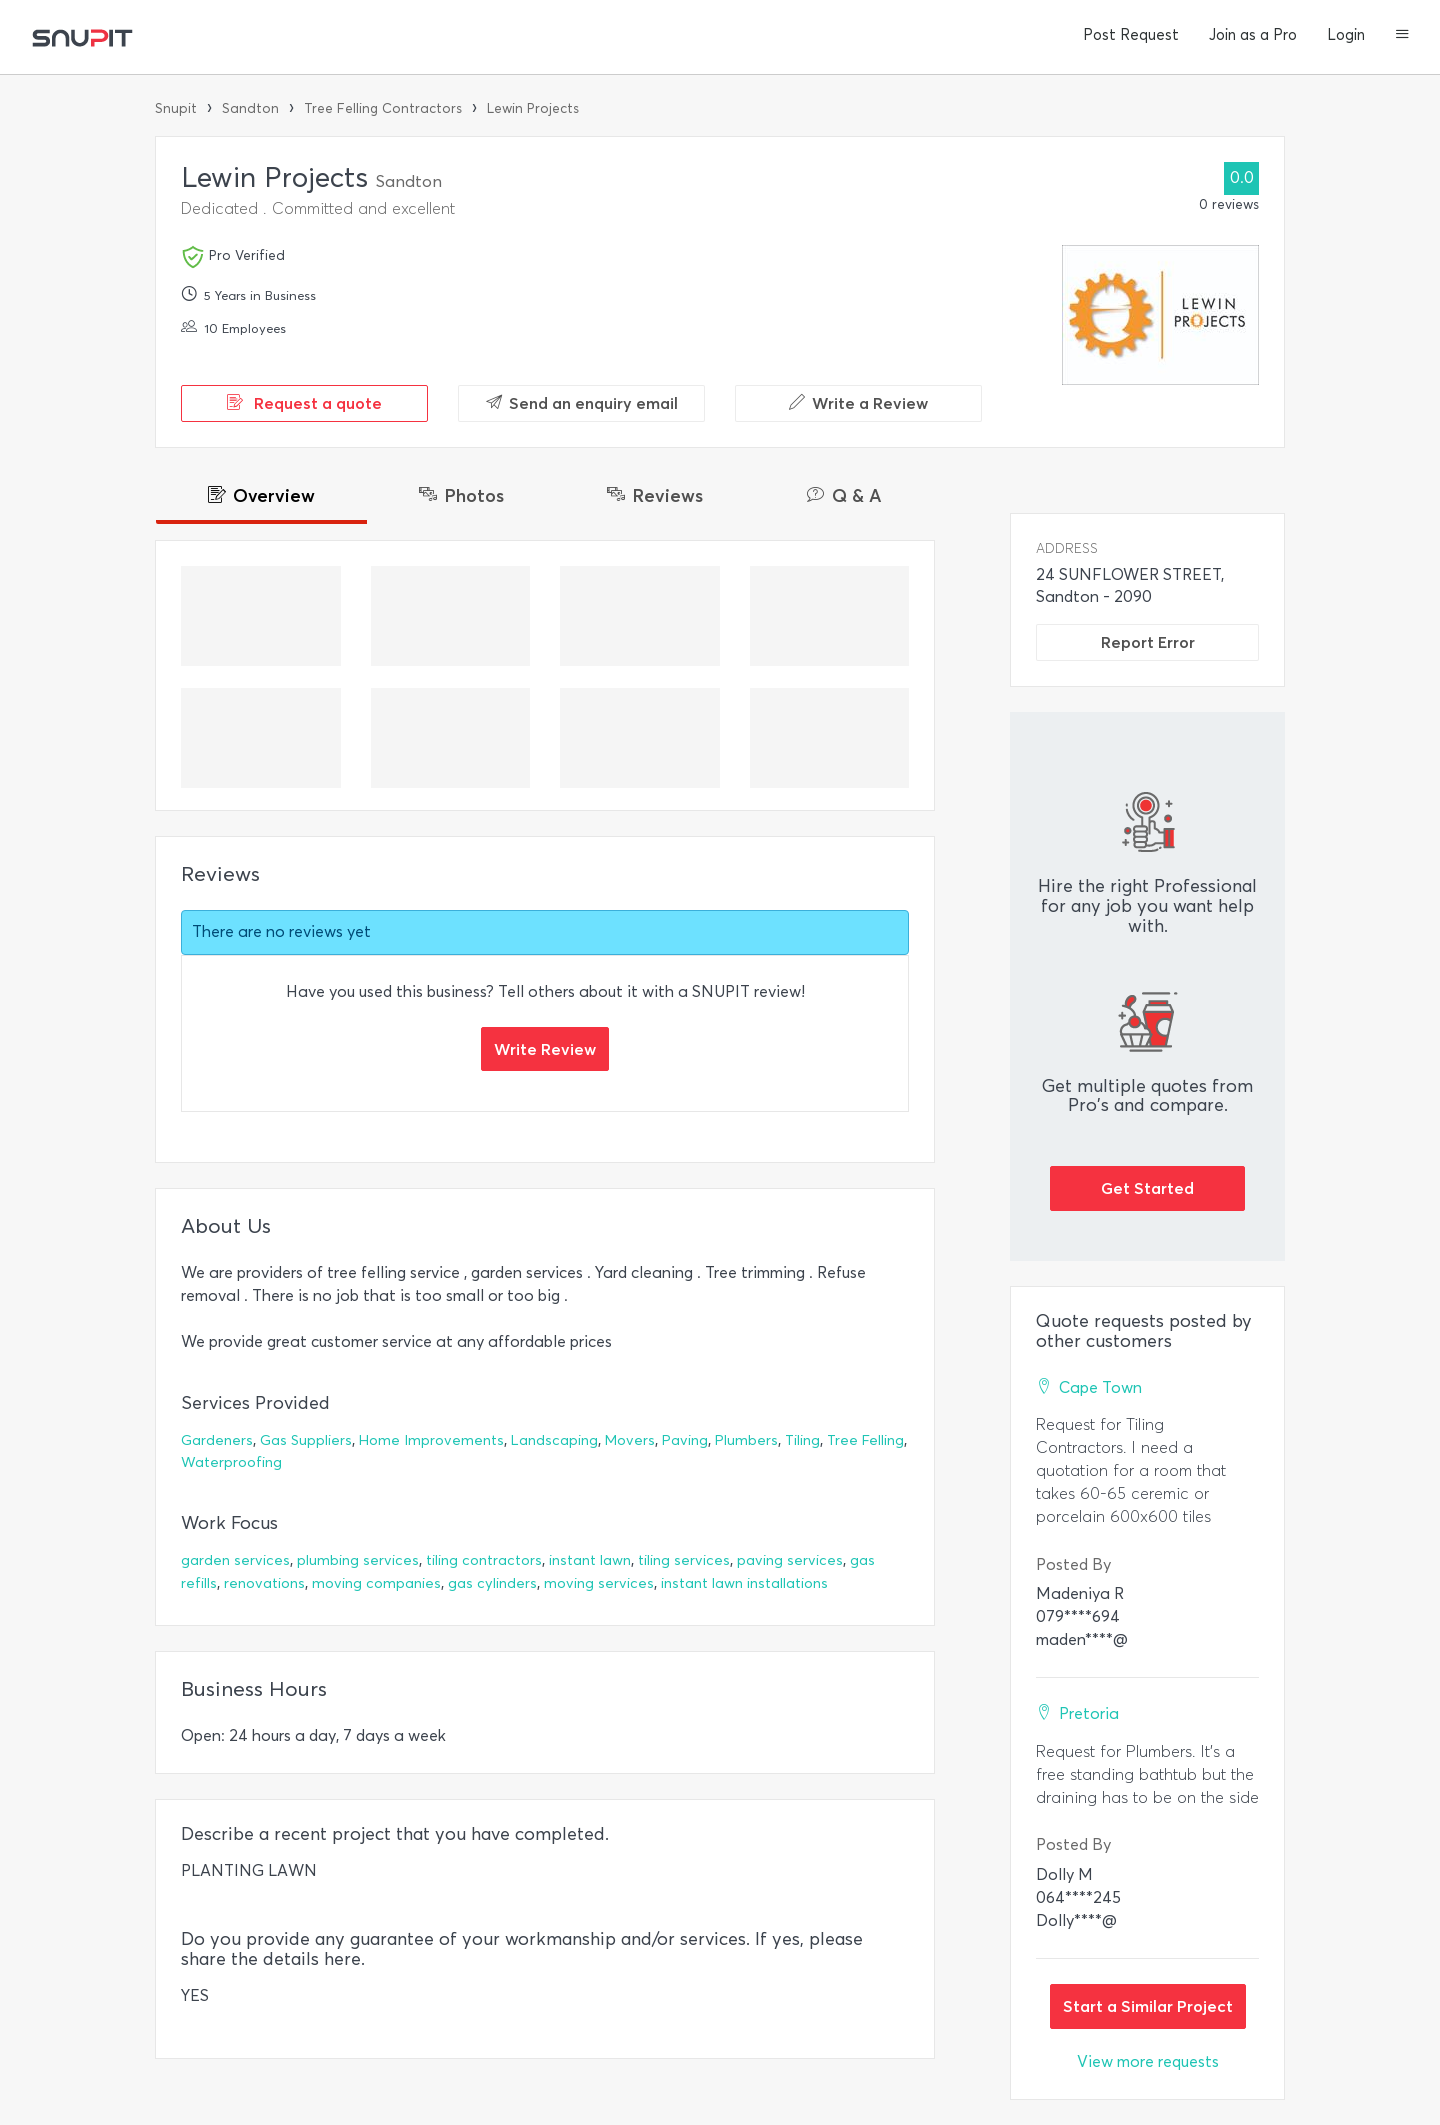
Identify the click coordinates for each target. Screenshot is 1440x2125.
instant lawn (590, 1560)
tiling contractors (484, 1560)
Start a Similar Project (1148, 2006)
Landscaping (554, 1440)
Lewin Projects (533, 108)
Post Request (1131, 35)
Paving (685, 1440)
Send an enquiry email (582, 403)
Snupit (176, 108)
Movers (630, 1440)
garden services (235, 1560)
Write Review (545, 1049)
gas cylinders (492, 1583)
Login (1346, 35)
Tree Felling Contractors (383, 108)
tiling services (684, 1560)
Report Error (1148, 642)
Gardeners (217, 1440)
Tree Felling (865, 1440)
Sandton (250, 108)
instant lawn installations (744, 1583)
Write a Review (858, 403)
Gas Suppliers (306, 1440)
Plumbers (746, 1440)
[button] (1402, 36)
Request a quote (304, 403)
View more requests (1148, 2061)
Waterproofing (231, 1462)
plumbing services (358, 1560)
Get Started (1147, 1188)
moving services (599, 1583)
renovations (264, 1583)
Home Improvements (431, 1440)
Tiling (802, 1440)
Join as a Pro (1253, 35)
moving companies (376, 1583)
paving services (790, 1560)
